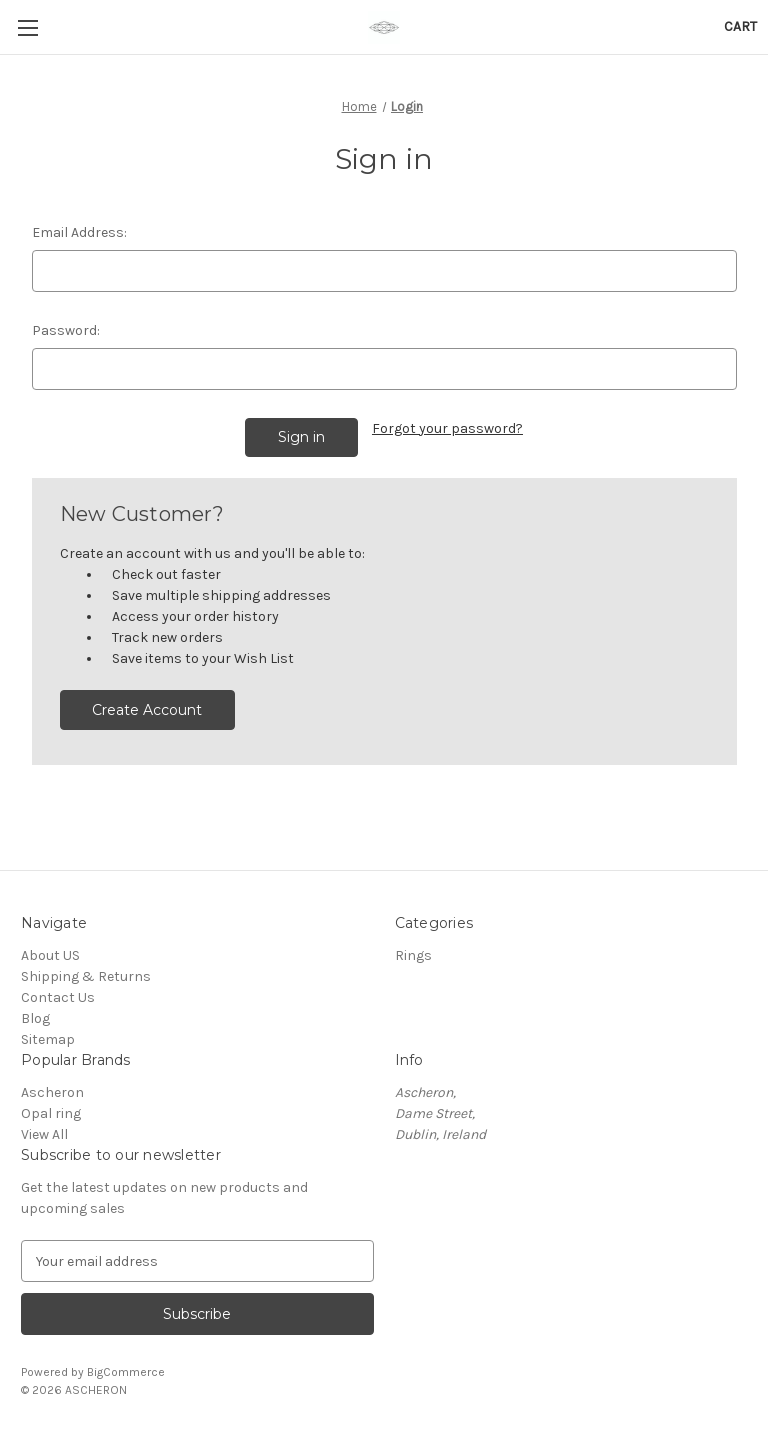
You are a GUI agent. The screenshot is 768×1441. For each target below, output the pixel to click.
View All (44, 1134)
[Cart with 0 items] (740, 26)
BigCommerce (126, 1372)
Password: (66, 330)
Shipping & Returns (86, 976)
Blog (35, 1018)
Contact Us (58, 997)
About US (50, 955)
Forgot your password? (447, 428)
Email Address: (79, 232)
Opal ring (51, 1113)
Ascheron (52, 1092)
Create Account (147, 710)
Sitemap (48, 1039)
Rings (413, 955)
